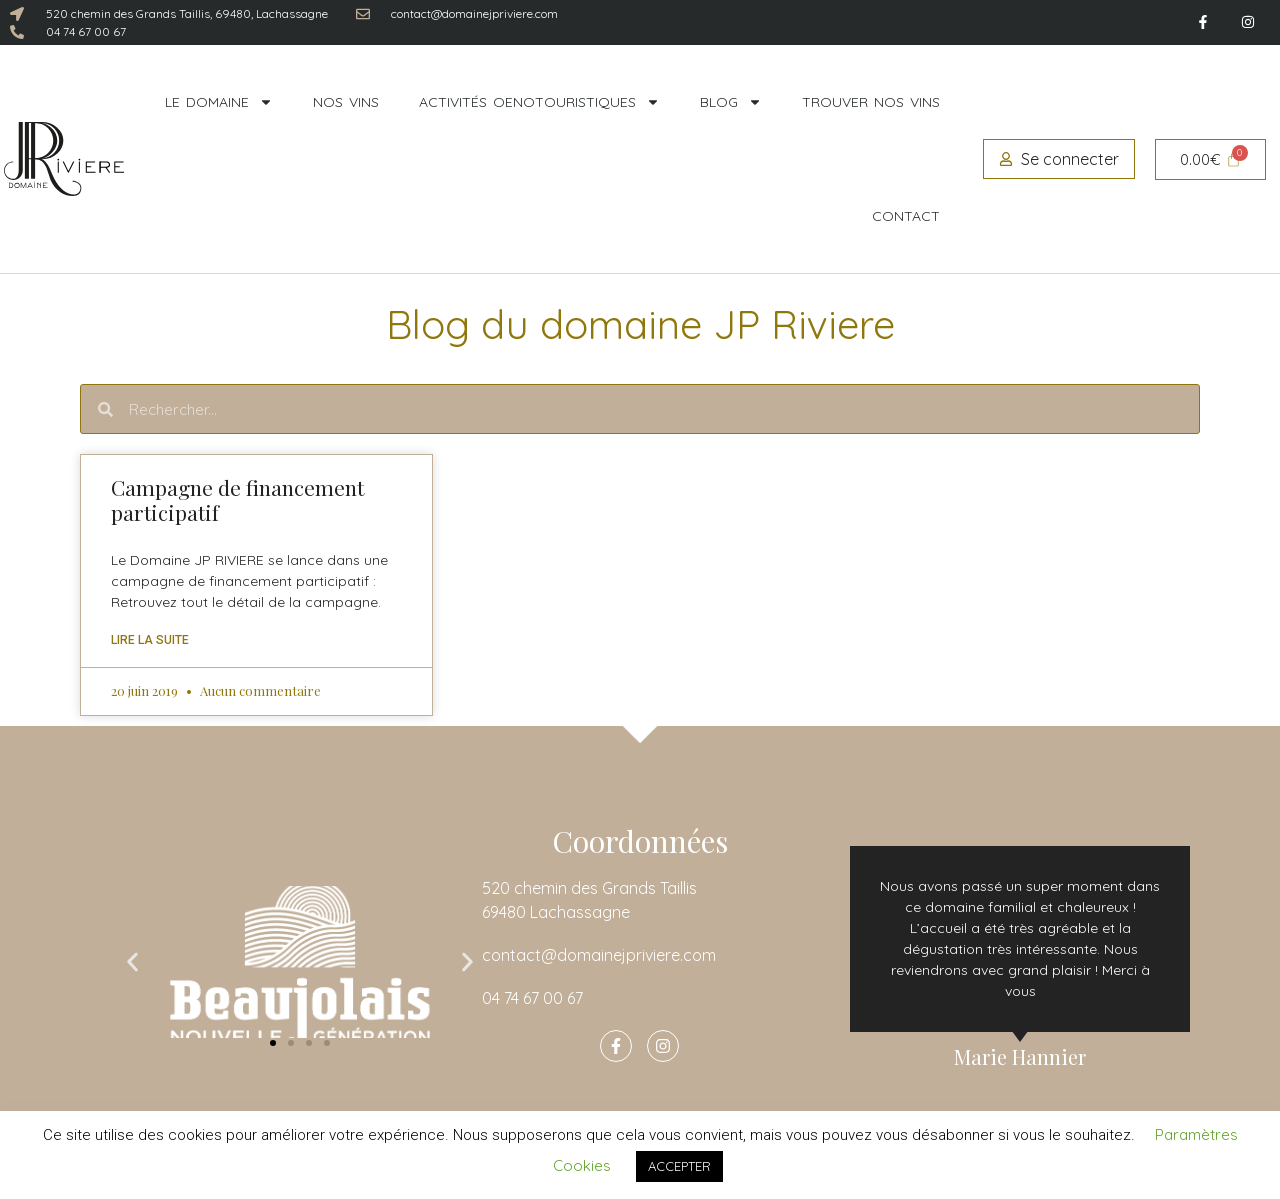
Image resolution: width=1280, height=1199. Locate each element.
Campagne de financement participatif (237, 499)
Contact (906, 216)
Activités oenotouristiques (539, 102)
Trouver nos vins (871, 102)
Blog (731, 102)
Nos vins (346, 102)
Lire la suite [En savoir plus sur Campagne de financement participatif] (150, 640)
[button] (132, 962)
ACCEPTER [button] (679, 1166)
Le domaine (219, 102)
